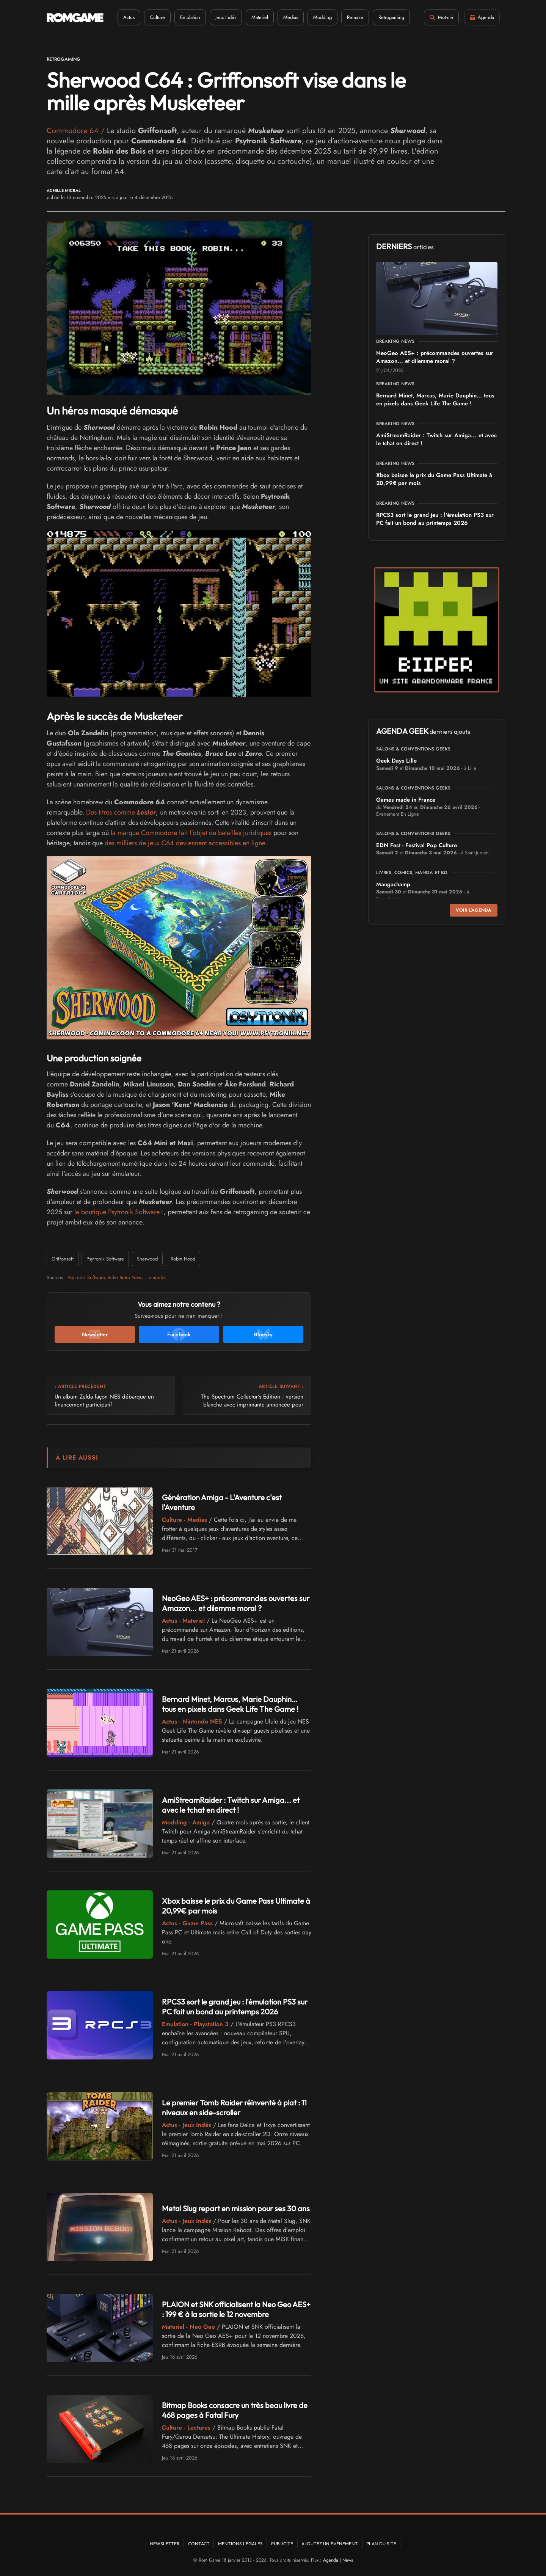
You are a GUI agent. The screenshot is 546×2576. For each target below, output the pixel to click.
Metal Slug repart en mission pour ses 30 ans (236, 2208)
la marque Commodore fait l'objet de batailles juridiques (191, 833)
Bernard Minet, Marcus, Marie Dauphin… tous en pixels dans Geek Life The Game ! (230, 1704)
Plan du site (381, 2543)
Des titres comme (121, 812)
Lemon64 (156, 1277)
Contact (199, 2543)
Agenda (330, 2560)
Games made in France (405, 800)
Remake (355, 17)
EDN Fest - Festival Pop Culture (416, 845)
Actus (129, 17)
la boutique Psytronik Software (117, 1212)
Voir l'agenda (473, 910)
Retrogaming (391, 17)
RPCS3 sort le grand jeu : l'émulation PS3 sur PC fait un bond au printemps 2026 (235, 2006)
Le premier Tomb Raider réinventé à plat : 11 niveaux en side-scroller (234, 2107)
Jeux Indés (225, 17)
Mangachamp (393, 884)
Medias (290, 17)
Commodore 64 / (77, 130)
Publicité (282, 2543)
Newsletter (165, 2543)
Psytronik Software (105, 1258)
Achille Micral (64, 190)
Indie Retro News (125, 1277)
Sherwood (147, 1258)
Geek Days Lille (396, 761)
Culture (157, 17)
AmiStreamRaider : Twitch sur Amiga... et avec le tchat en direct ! (231, 1805)
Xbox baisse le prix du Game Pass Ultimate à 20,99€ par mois (434, 479)
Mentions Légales (240, 2543)
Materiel (259, 17)
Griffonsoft (63, 1258)
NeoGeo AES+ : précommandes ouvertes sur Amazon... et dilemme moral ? (235, 1603)
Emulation (190, 17)
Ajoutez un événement (329, 2543)
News (347, 2560)
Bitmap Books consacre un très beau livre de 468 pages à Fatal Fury (235, 2410)
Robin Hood (183, 1258)
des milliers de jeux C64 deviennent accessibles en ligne (185, 843)
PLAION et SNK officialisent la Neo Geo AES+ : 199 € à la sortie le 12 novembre (236, 2309)
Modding (322, 17)
